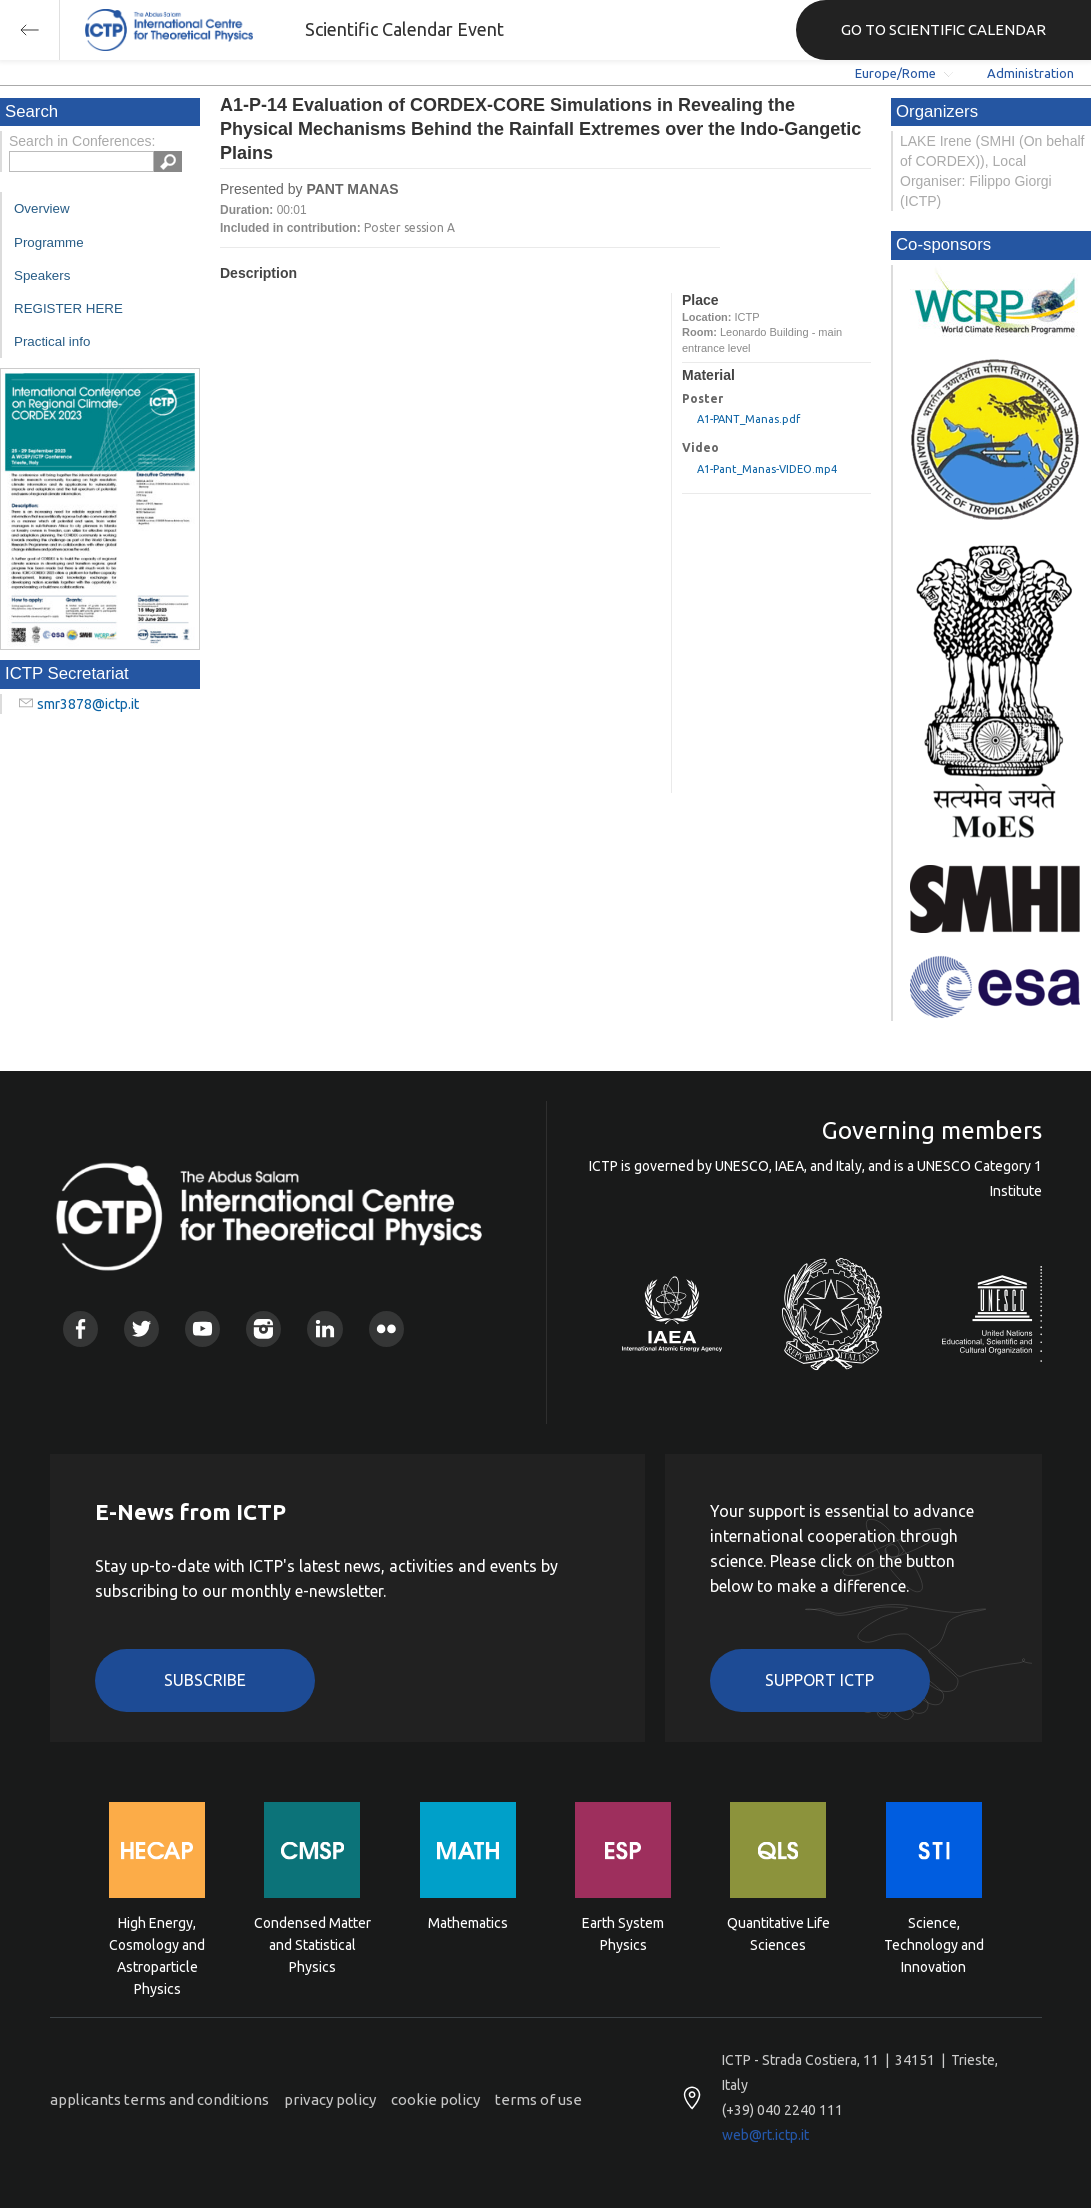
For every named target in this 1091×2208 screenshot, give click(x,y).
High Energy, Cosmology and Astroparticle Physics (157, 1943)
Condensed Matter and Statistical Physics (312, 1943)
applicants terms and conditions (159, 2099)
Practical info (52, 341)
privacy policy (330, 2099)
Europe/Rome (895, 73)
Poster (702, 398)
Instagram (263, 1328)
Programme (49, 242)
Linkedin (324, 1328)
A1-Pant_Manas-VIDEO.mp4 (767, 469)
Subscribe (205, 1680)
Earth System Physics (623, 1934)
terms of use (538, 2099)
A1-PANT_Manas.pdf (748, 419)
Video (700, 447)
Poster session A (409, 227)
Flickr (386, 1328)
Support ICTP (819, 1680)
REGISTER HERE (68, 308)
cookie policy (435, 2099)
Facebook (80, 1328)
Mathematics (468, 1923)
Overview (42, 208)
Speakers (42, 275)
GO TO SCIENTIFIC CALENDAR (943, 29)
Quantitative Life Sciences (778, 1934)
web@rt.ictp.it (765, 2135)
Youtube (202, 1328)
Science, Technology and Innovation (934, 1943)
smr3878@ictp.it (88, 704)
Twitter (141, 1328)
